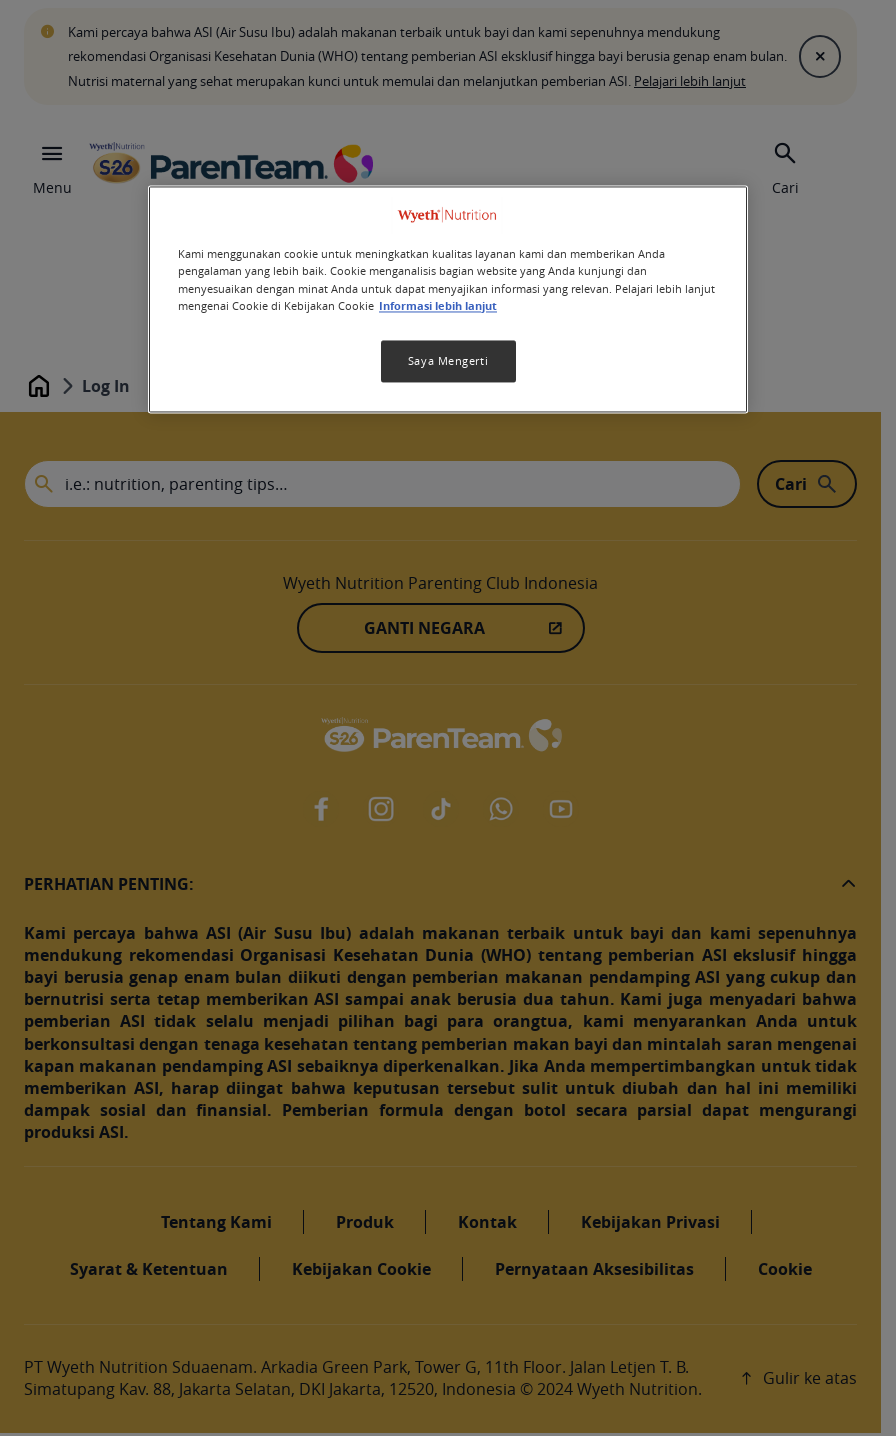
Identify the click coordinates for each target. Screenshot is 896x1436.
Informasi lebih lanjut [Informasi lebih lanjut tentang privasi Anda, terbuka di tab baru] (438, 306)
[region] (448, 299)
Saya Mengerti (448, 360)
